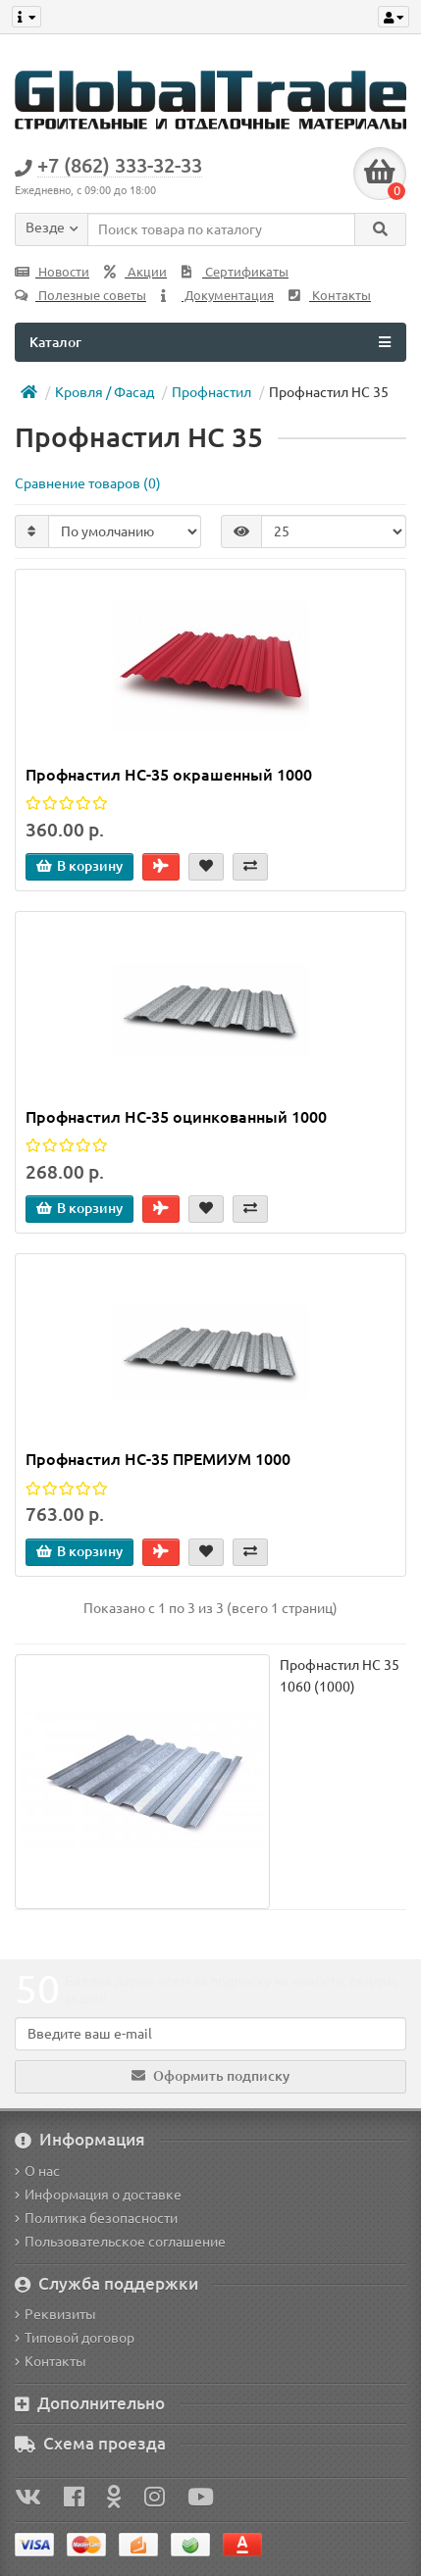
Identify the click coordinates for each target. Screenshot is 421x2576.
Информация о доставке (98, 2194)
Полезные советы (80, 295)
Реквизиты (55, 2314)
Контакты (330, 295)
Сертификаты (235, 272)
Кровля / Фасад (104, 392)
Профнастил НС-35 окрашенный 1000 (169, 774)
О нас (37, 2171)
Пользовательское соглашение (120, 2241)
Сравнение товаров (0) (88, 483)
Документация (217, 295)
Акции (135, 272)
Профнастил (211, 392)
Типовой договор (74, 2338)
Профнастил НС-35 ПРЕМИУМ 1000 (158, 1459)
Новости (52, 272)
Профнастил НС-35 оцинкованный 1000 (176, 1117)
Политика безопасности (96, 2218)
